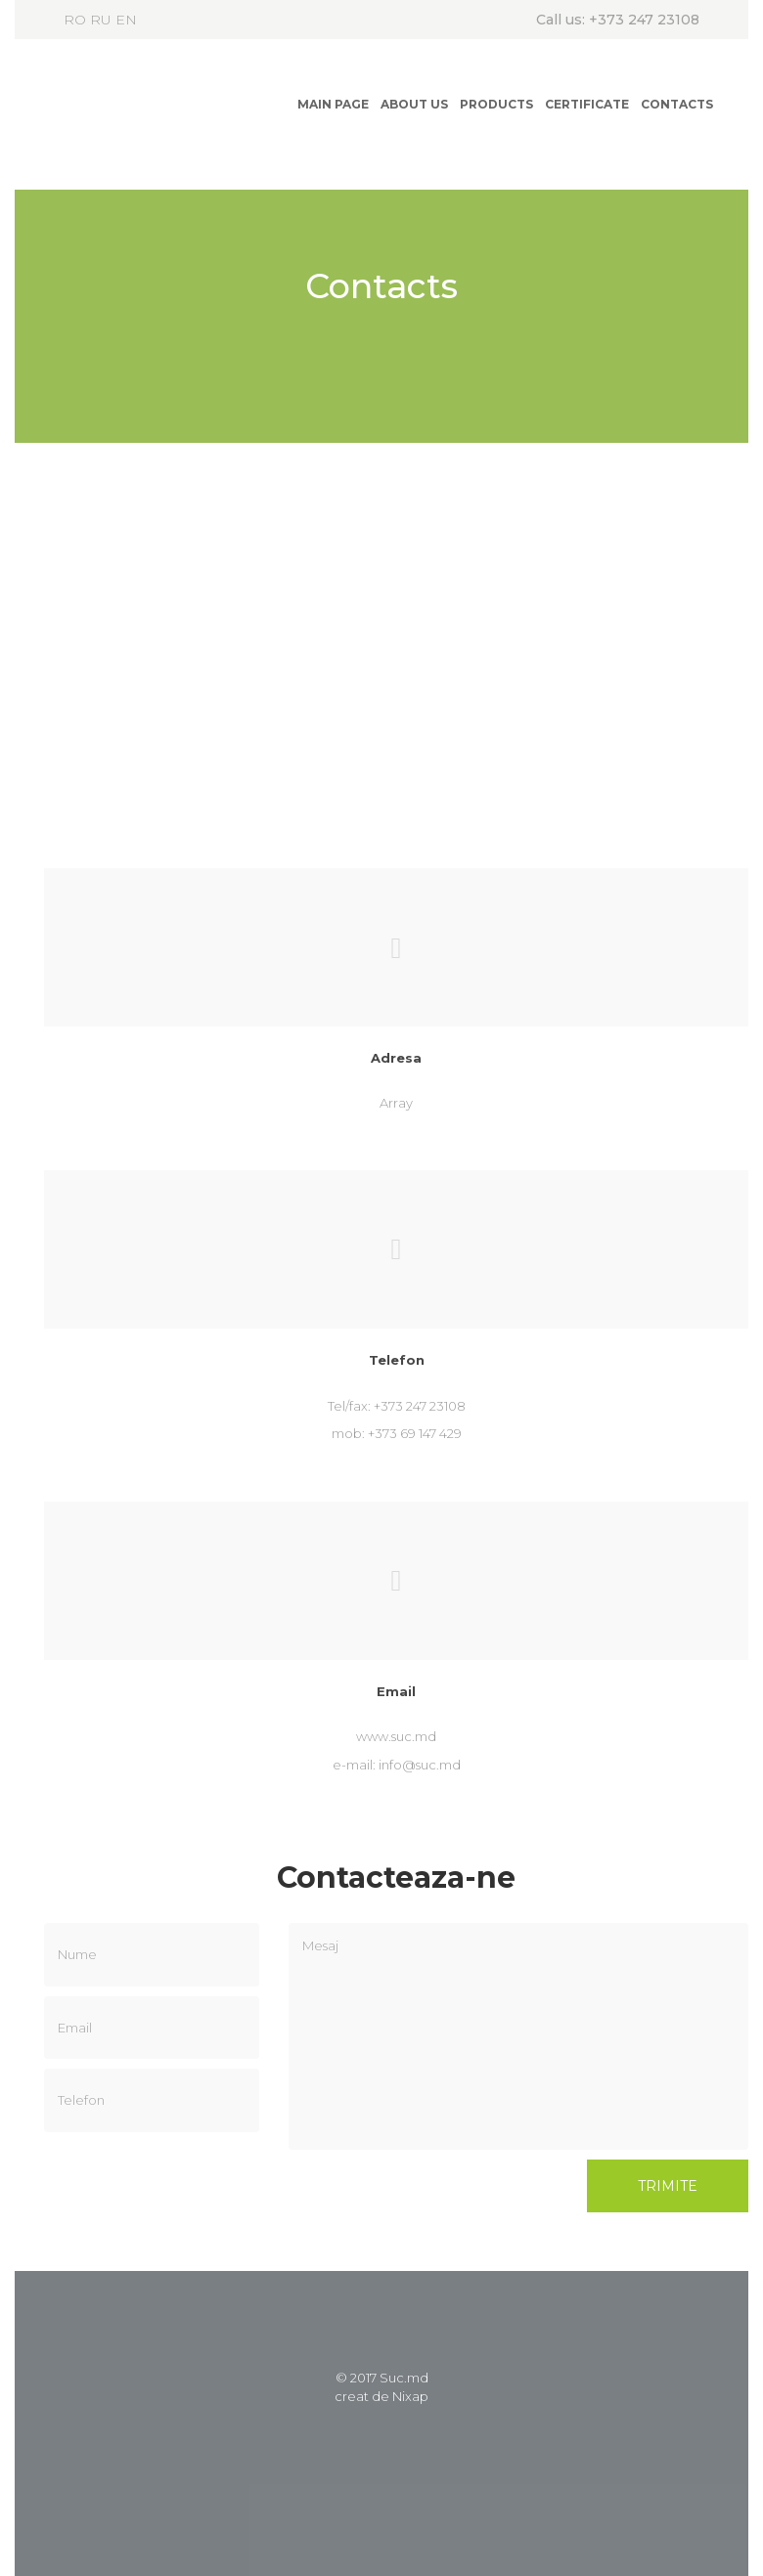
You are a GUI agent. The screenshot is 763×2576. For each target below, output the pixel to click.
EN (126, 19)
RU (101, 19)
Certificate (587, 104)
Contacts (677, 104)
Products (496, 104)
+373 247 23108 (644, 19)
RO (75, 19)
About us (414, 104)
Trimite (667, 2186)
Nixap (410, 2396)
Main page (333, 104)
